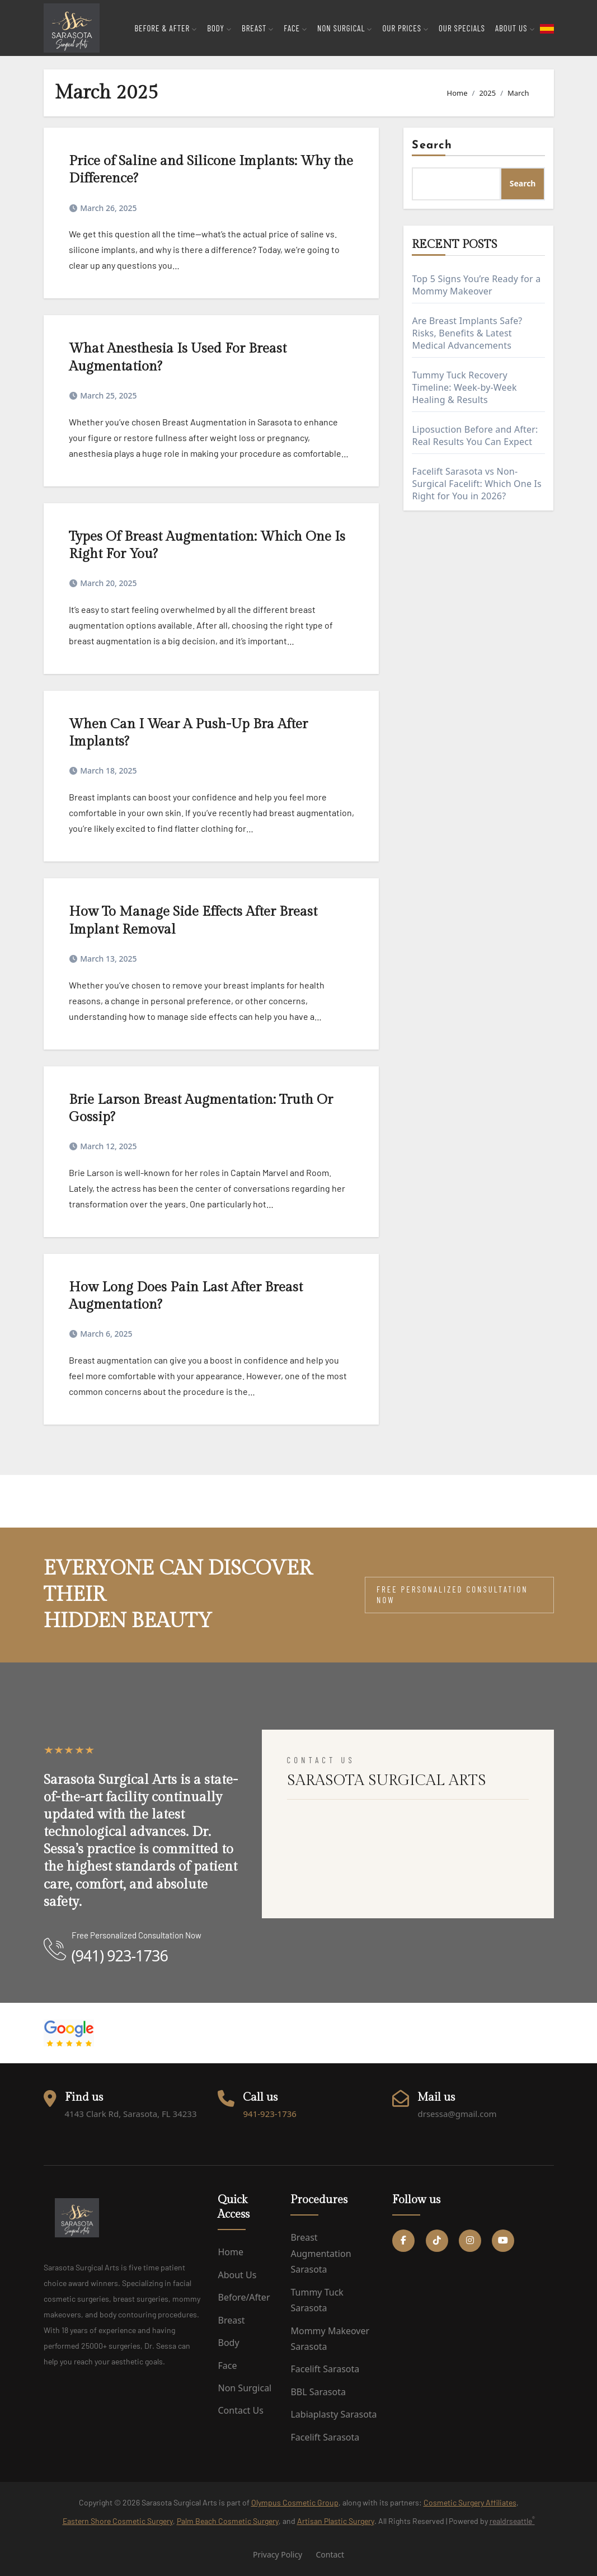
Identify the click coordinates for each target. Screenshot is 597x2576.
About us (237, 2275)
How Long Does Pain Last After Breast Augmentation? (186, 1296)
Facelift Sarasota (324, 2369)
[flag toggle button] (547, 28)
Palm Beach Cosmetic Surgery (228, 2521)
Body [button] (219, 28)
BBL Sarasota (317, 2392)
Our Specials (462, 28)
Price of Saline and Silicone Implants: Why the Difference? (211, 169)
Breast (231, 2320)
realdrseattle (512, 2520)
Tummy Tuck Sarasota (316, 2300)
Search (432, 145)
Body (228, 2342)
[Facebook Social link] (403, 2241)
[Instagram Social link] (470, 2241)
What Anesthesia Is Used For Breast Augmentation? (177, 357)
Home (230, 2252)
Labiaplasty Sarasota (333, 2414)
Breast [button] (258, 28)
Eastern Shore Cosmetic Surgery (118, 2521)
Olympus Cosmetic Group (295, 2502)
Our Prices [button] (405, 28)
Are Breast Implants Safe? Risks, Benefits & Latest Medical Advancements (467, 333)
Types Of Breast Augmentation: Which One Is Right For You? (207, 545)
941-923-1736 (269, 2113)
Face (227, 2365)
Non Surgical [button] (344, 28)
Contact (330, 2554)
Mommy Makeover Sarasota (329, 2339)
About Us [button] (515, 28)
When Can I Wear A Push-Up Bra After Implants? (188, 733)
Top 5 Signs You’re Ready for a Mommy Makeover (476, 285)
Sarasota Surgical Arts (87, 1488)
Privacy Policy (277, 2554)
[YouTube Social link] (503, 2241)
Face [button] (295, 28)
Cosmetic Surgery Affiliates (470, 2502)
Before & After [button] (165, 28)
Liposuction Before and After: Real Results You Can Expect (475, 435)
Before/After (244, 2297)
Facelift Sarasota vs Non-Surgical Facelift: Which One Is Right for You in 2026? (476, 483)
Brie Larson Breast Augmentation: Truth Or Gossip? (201, 1108)
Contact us (240, 2410)
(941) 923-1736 (120, 1955)
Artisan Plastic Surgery (335, 2521)
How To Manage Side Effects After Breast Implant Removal (193, 920)
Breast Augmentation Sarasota (320, 2253)
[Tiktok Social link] (437, 2241)
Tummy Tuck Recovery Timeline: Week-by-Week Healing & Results (464, 387)
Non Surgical (244, 2388)
